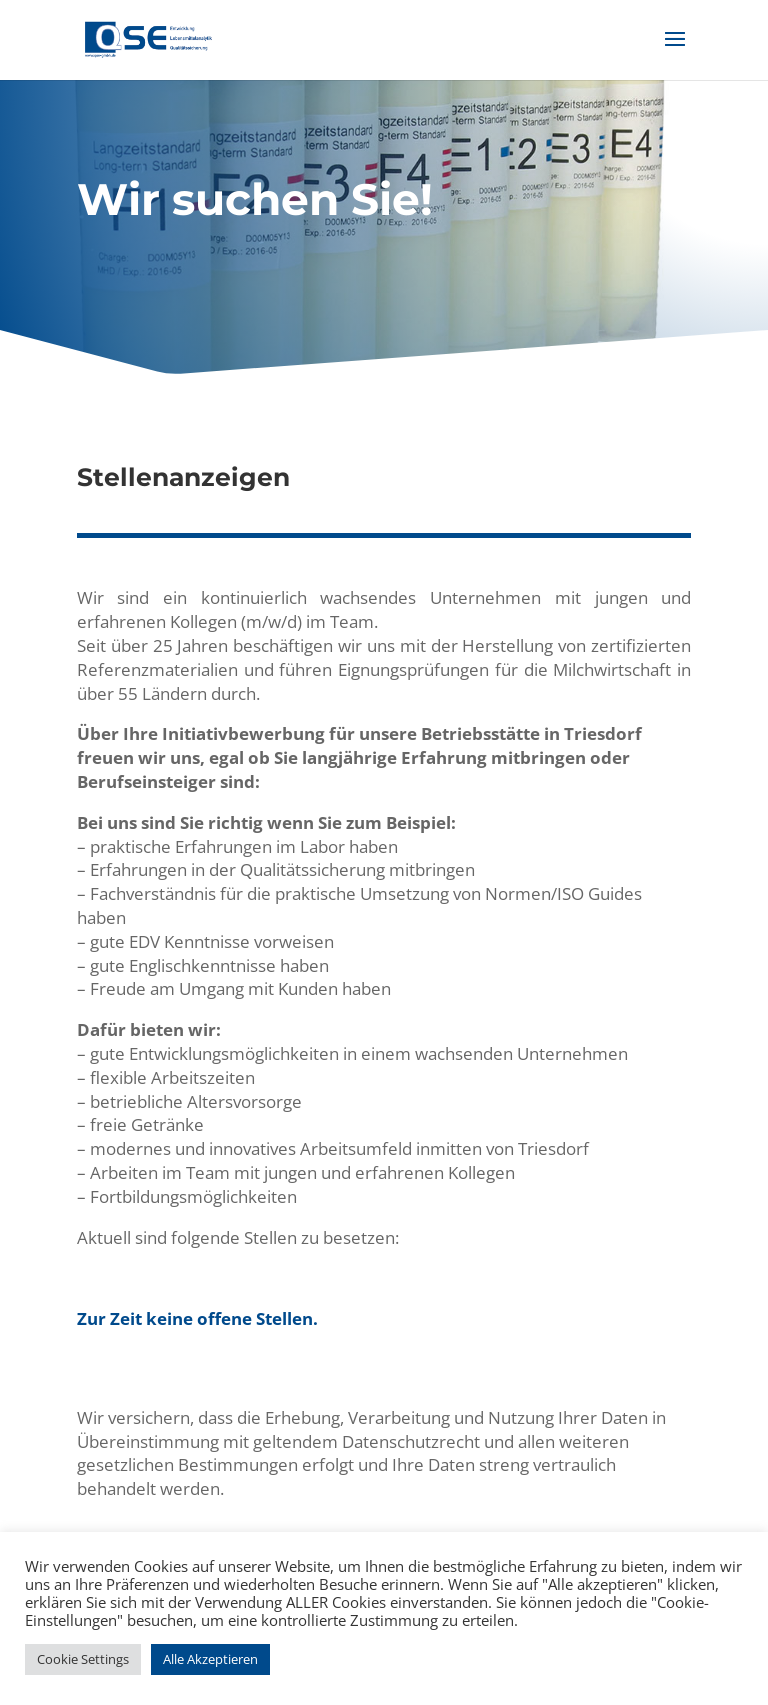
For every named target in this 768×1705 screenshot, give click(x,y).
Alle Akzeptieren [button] (210, 1659)
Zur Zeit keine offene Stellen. (197, 1318)
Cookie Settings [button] (83, 1659)
